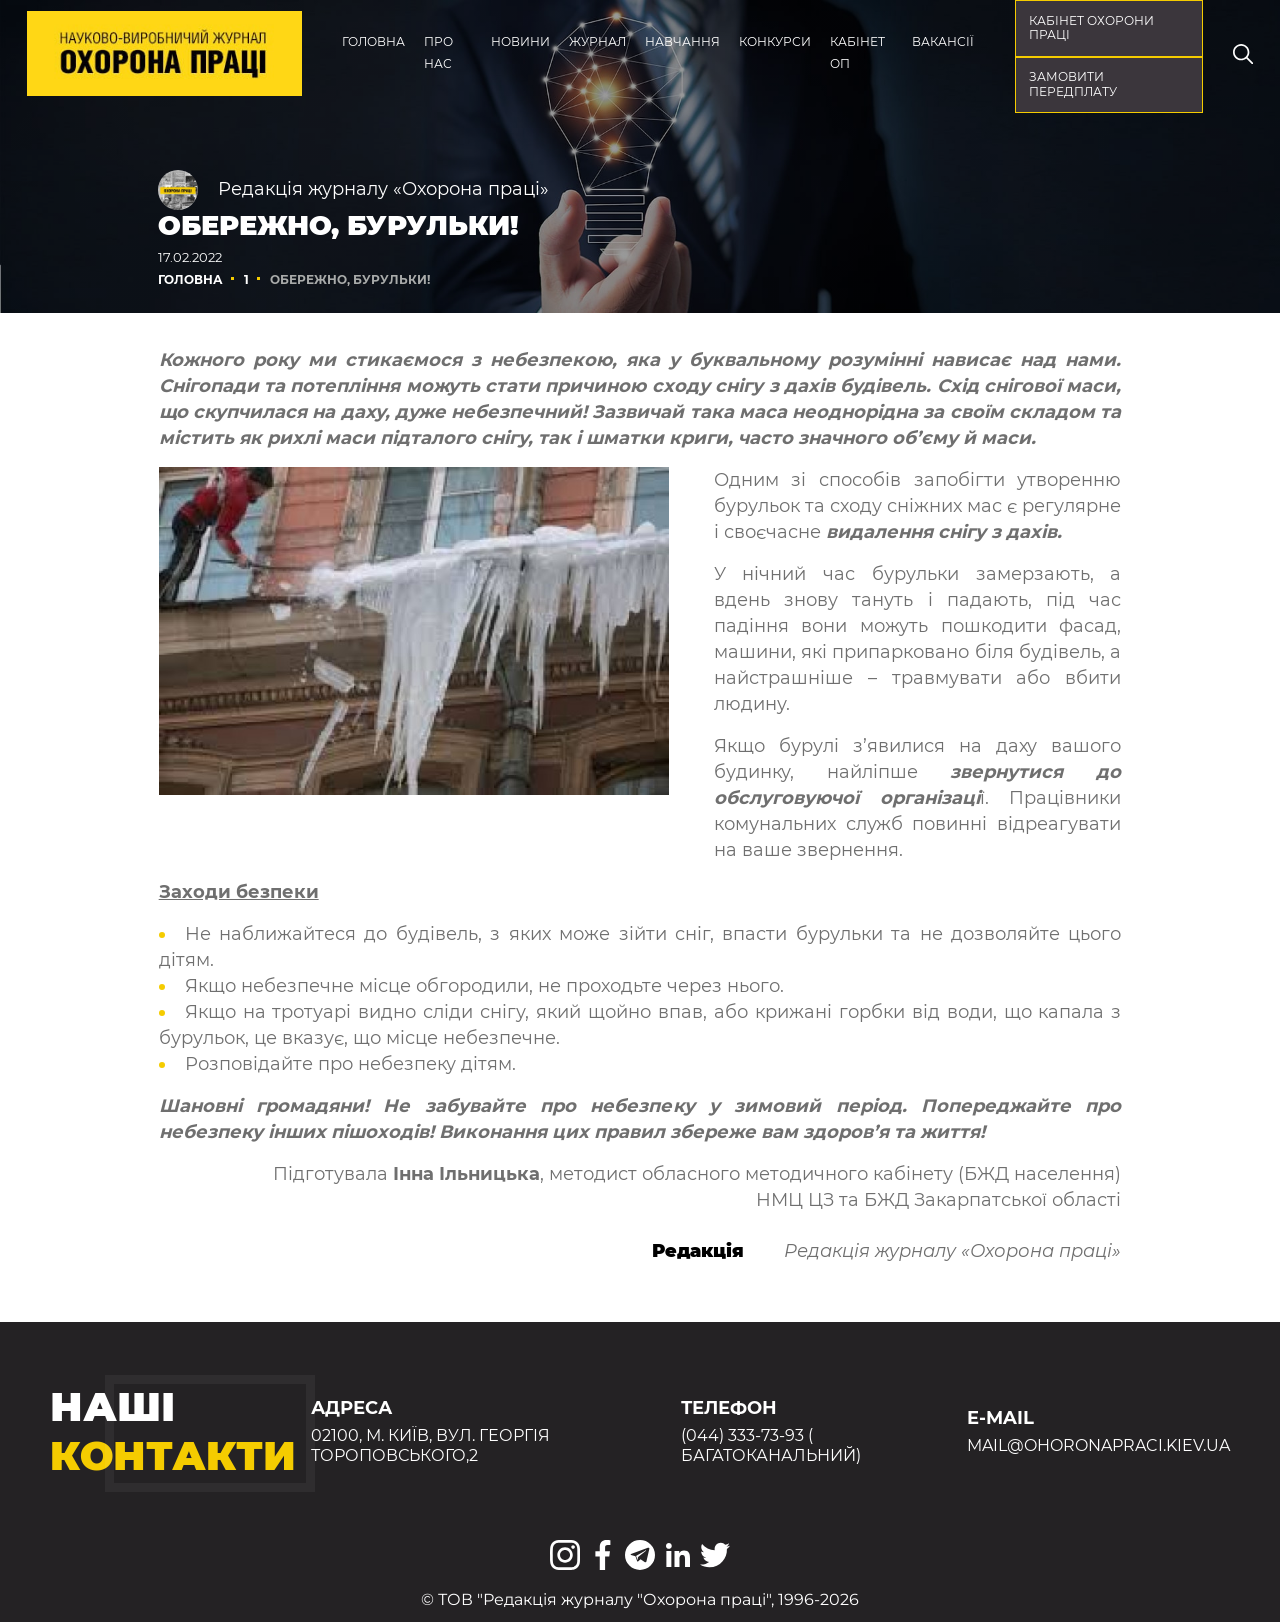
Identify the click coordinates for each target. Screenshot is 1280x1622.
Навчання (682, 41)
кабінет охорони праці (1091, 28)
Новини (520, 41)
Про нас (438, 52)
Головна (373, 41)
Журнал (597, 41)
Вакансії (943, 41)
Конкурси (775, 41)
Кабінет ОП (857, 52)
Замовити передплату (1073, 84)
